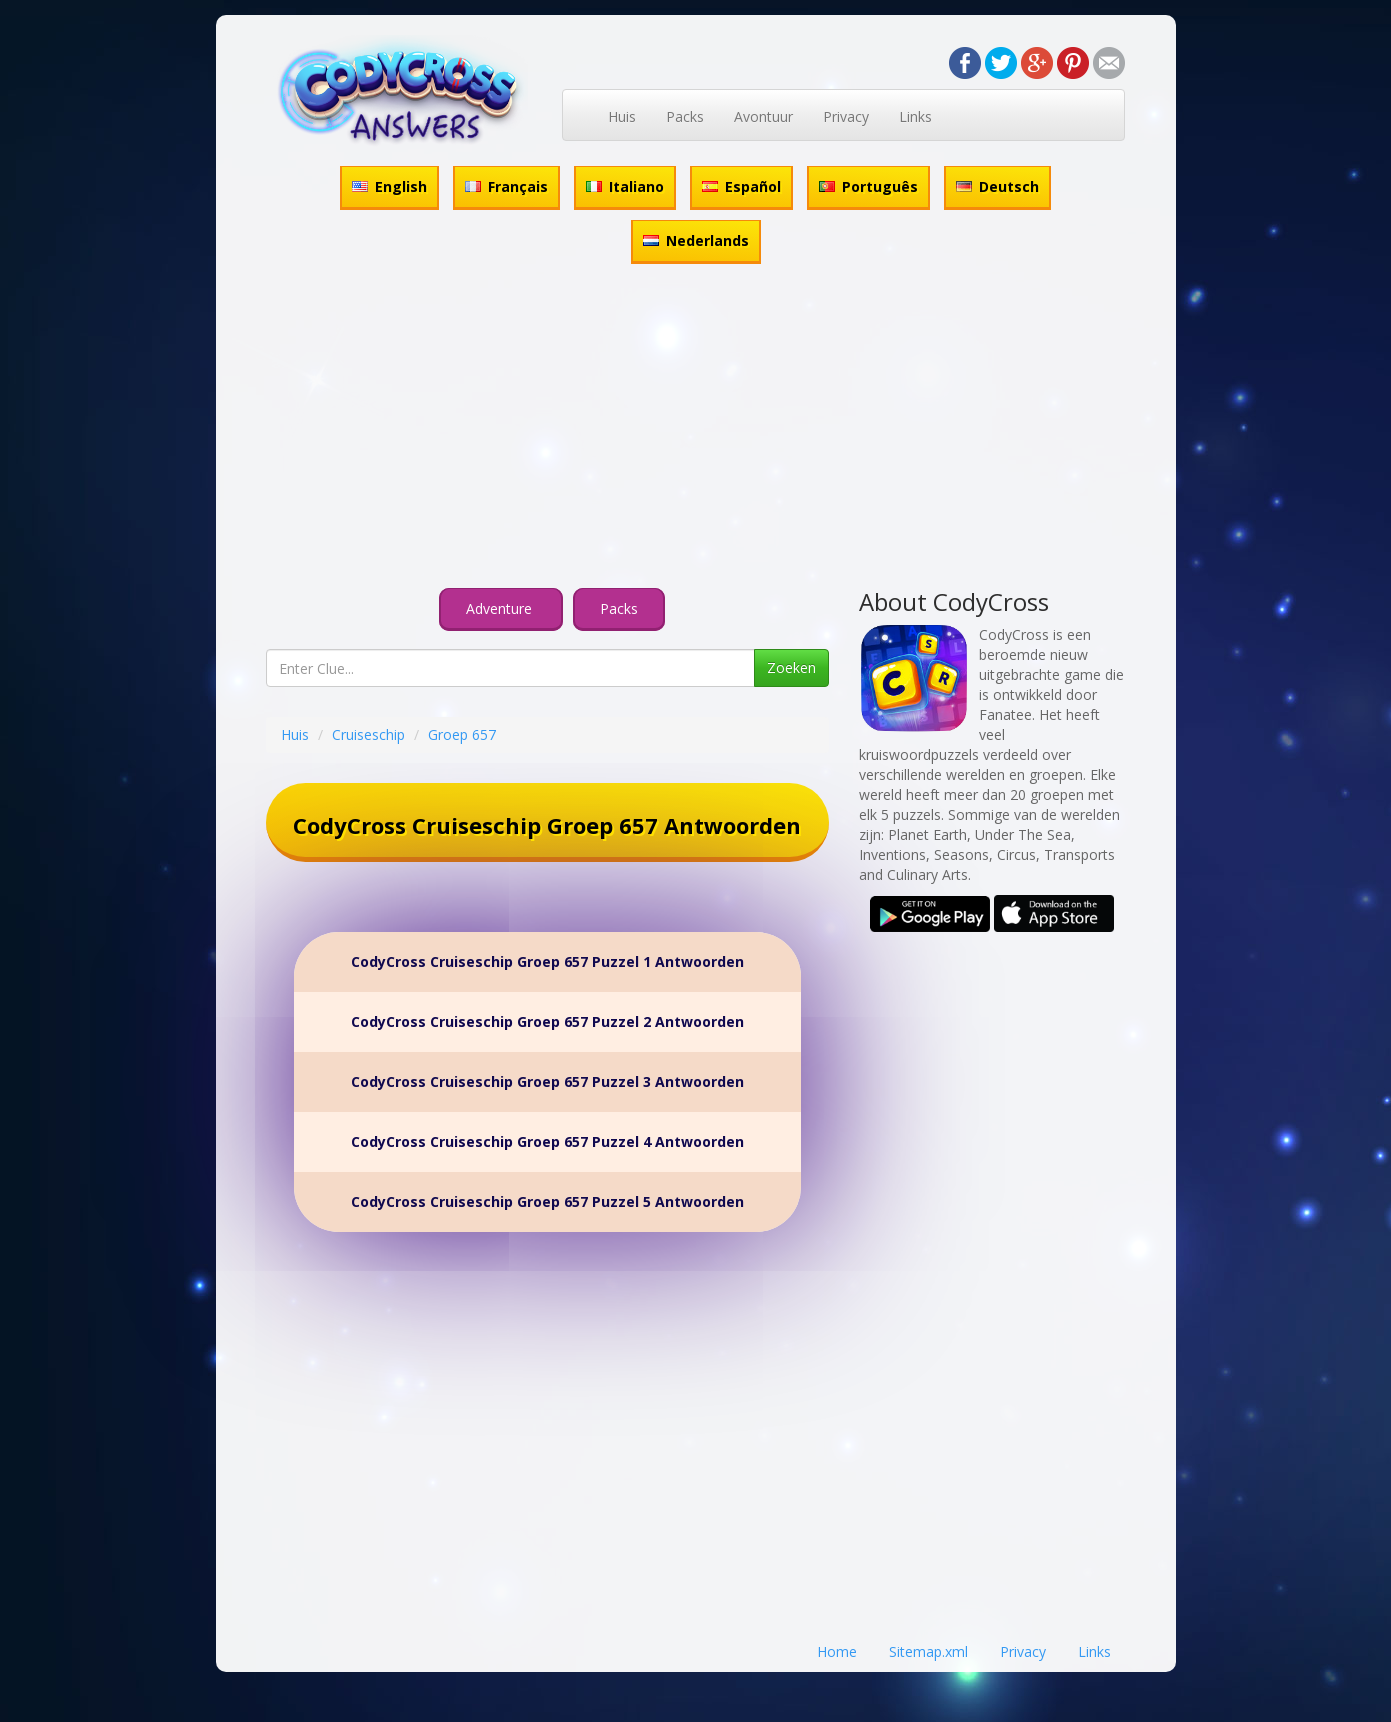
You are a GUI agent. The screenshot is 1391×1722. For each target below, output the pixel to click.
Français (506, 186)
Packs (685, 116)
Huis (622, 116)
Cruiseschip (368, 734)
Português (868, 186)
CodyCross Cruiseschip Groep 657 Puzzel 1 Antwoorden (547, 961)
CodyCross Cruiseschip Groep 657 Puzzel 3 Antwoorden (547, 1081)
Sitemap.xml (928, 1651)
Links (915, 116)
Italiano (625, 186)
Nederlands (696, 240)
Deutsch (997, 186)
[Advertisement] (696, 429)
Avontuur (763, 116)
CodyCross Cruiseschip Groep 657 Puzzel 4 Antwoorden (547, 1141)
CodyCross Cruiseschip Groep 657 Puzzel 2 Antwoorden (547, 1021)
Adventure (501, 608)
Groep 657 (462, 734)
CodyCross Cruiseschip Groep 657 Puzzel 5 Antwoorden (547, 1201)
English (389, 186)
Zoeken (791, 667)
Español (741, 186)
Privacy (846, 116)
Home (837, 1651)
